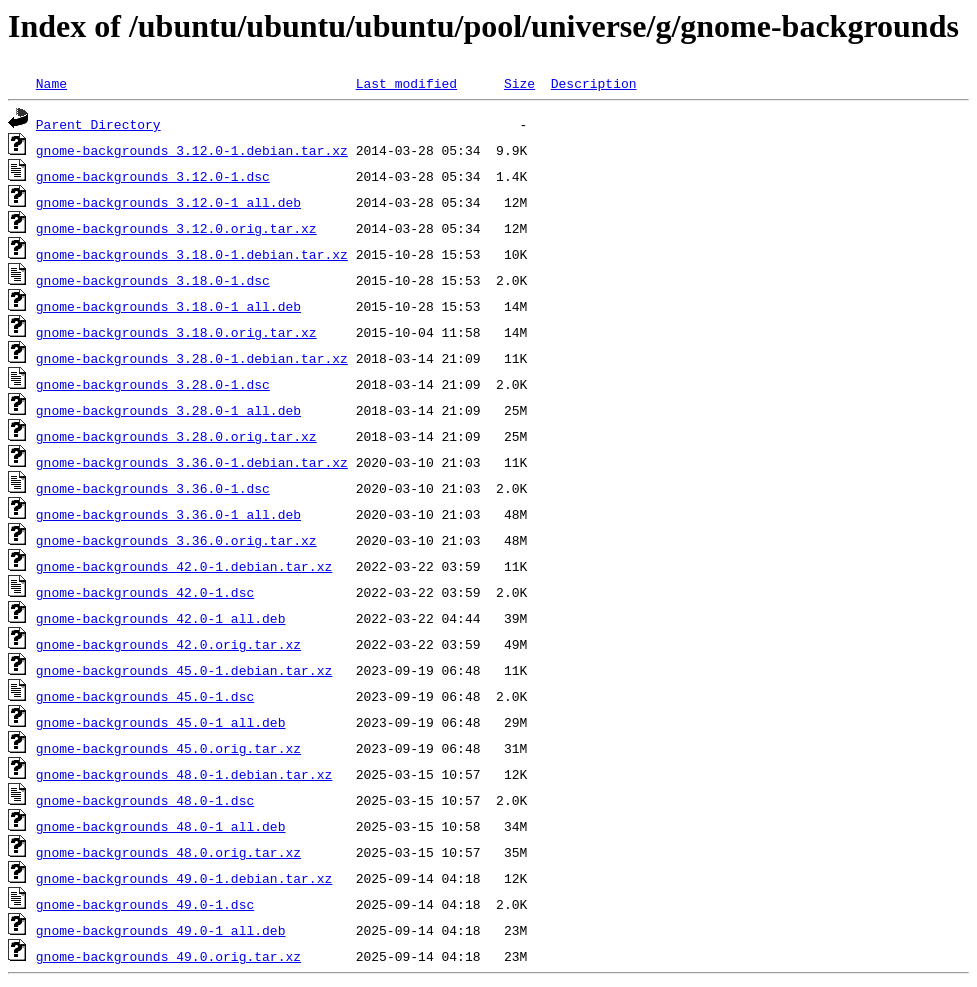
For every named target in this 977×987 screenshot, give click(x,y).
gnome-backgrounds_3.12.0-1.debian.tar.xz (192, 150)
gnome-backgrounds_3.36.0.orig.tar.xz (176, 540)
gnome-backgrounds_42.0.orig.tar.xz (168, 644)
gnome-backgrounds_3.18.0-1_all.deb (168, 306)
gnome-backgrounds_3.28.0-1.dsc (153, 384)
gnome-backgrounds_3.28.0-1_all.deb (168, 410)
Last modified (406, 83)
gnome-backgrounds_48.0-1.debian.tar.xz (184, 774)
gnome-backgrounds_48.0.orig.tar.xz (168, 852)
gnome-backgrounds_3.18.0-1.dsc (153, 280)
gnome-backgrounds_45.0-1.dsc (145, 696)
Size (519, 83)
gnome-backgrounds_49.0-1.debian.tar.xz (184, 878)
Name (51, 83)
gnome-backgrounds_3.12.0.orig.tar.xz (176, 228)
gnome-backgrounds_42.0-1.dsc (145, 592)
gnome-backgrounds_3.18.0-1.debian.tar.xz (192, 254)
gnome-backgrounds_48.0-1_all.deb (161, 826)
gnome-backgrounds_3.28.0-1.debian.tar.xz (192, 358)
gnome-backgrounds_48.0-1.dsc (145, 800)
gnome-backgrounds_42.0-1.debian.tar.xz (184, 566)
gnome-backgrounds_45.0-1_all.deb (161, 722)
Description (594, 83)
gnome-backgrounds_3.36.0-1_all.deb (168, 514)
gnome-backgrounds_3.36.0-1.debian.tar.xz (192, 462)
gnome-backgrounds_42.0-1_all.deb (161, 618)
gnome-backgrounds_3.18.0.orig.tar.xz (176, 332)
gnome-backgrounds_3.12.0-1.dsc (153, 176)
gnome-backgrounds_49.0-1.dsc (145, 904)
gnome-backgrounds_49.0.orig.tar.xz (168, 956)
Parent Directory (98, 124)
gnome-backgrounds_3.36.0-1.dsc (153, 488)
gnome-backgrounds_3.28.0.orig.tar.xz (176, 436)
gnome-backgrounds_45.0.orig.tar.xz (168, 748)
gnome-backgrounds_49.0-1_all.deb (161, 930)
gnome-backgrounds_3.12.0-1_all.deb (168, 202)
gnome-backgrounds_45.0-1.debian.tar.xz (184, 670)
